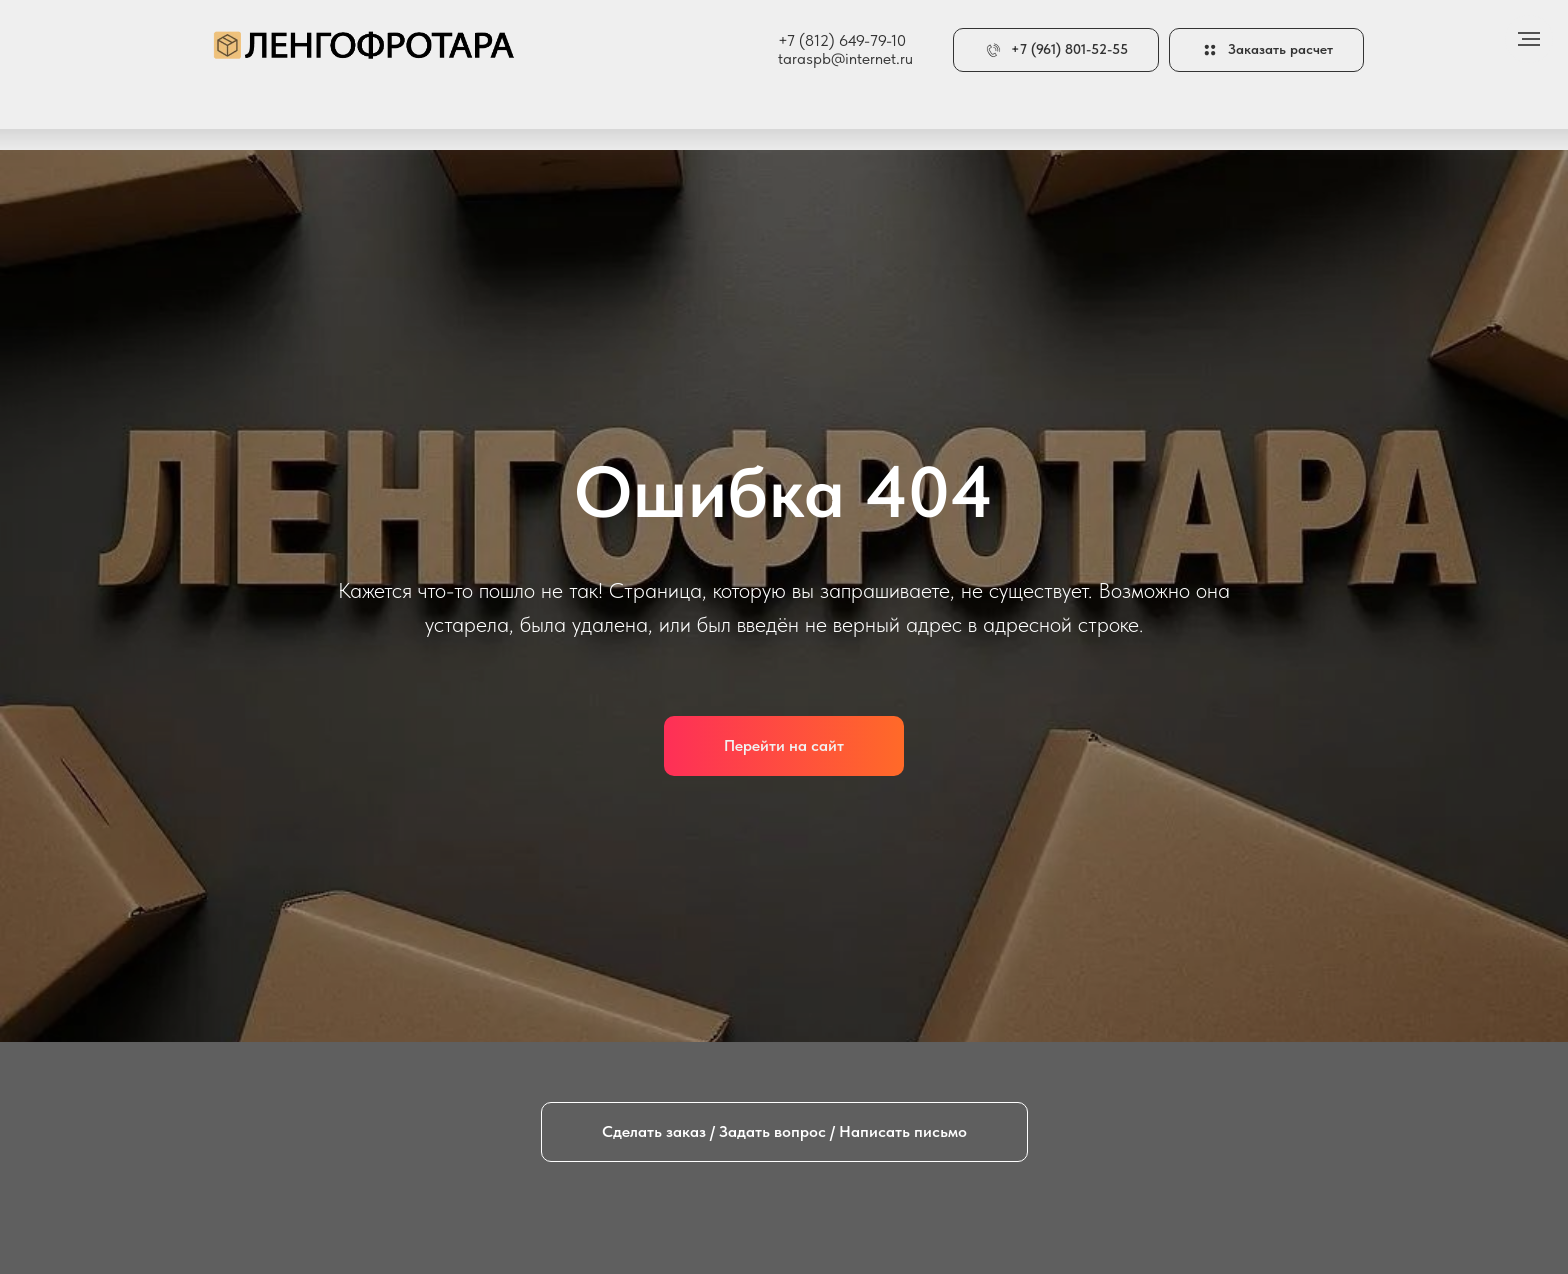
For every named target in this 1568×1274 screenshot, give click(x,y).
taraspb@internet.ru (845, 58)
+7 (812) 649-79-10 (842, 40)
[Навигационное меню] (1529, 39)
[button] (1266, 50)
